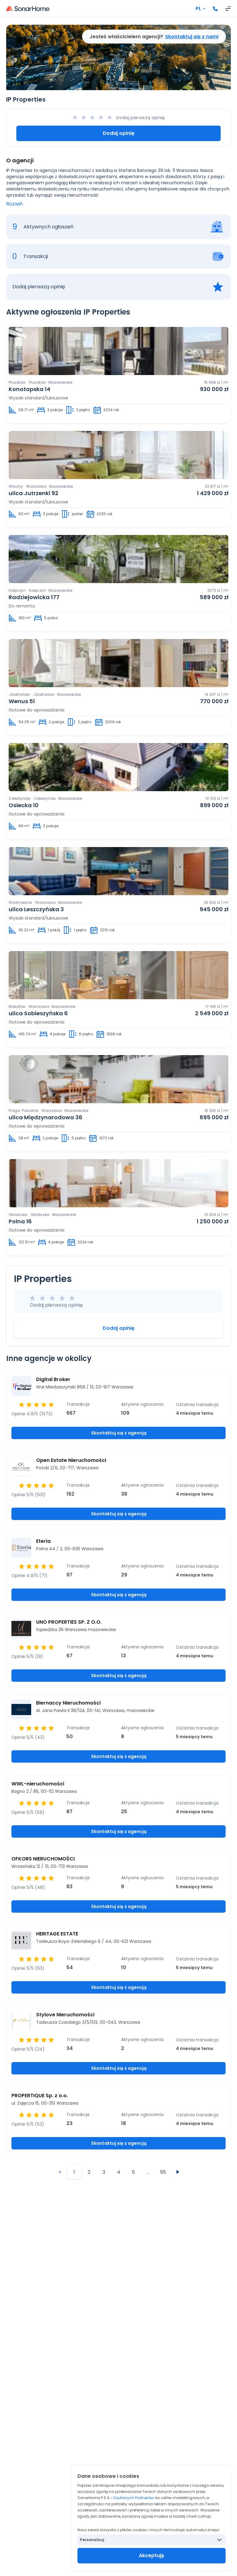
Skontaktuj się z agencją (118, 1433)
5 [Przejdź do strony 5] (133, 2172)
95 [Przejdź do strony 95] (163, 2172)
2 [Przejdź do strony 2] (89, 2172)
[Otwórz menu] (228, 8)
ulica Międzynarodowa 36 (45, 1117)
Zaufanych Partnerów (133, 2497)
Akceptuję (151, 2555)
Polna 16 (20, 1221)
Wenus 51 (22, 701)
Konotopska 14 (29, 389)
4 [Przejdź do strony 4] (118, 2172)
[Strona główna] (27, 8)
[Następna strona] (177, 2172)
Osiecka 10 (24, 805)
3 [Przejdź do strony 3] (103, 2172)
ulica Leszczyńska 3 (36, 909)
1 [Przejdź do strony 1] (74, 2172)
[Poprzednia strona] (59, 2172)
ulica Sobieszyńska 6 (38, 1013)
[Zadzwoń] (215, 8)
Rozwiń (14, 204)
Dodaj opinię (119, 133)
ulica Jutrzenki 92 (33, 493)
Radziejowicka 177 (34, 597)
